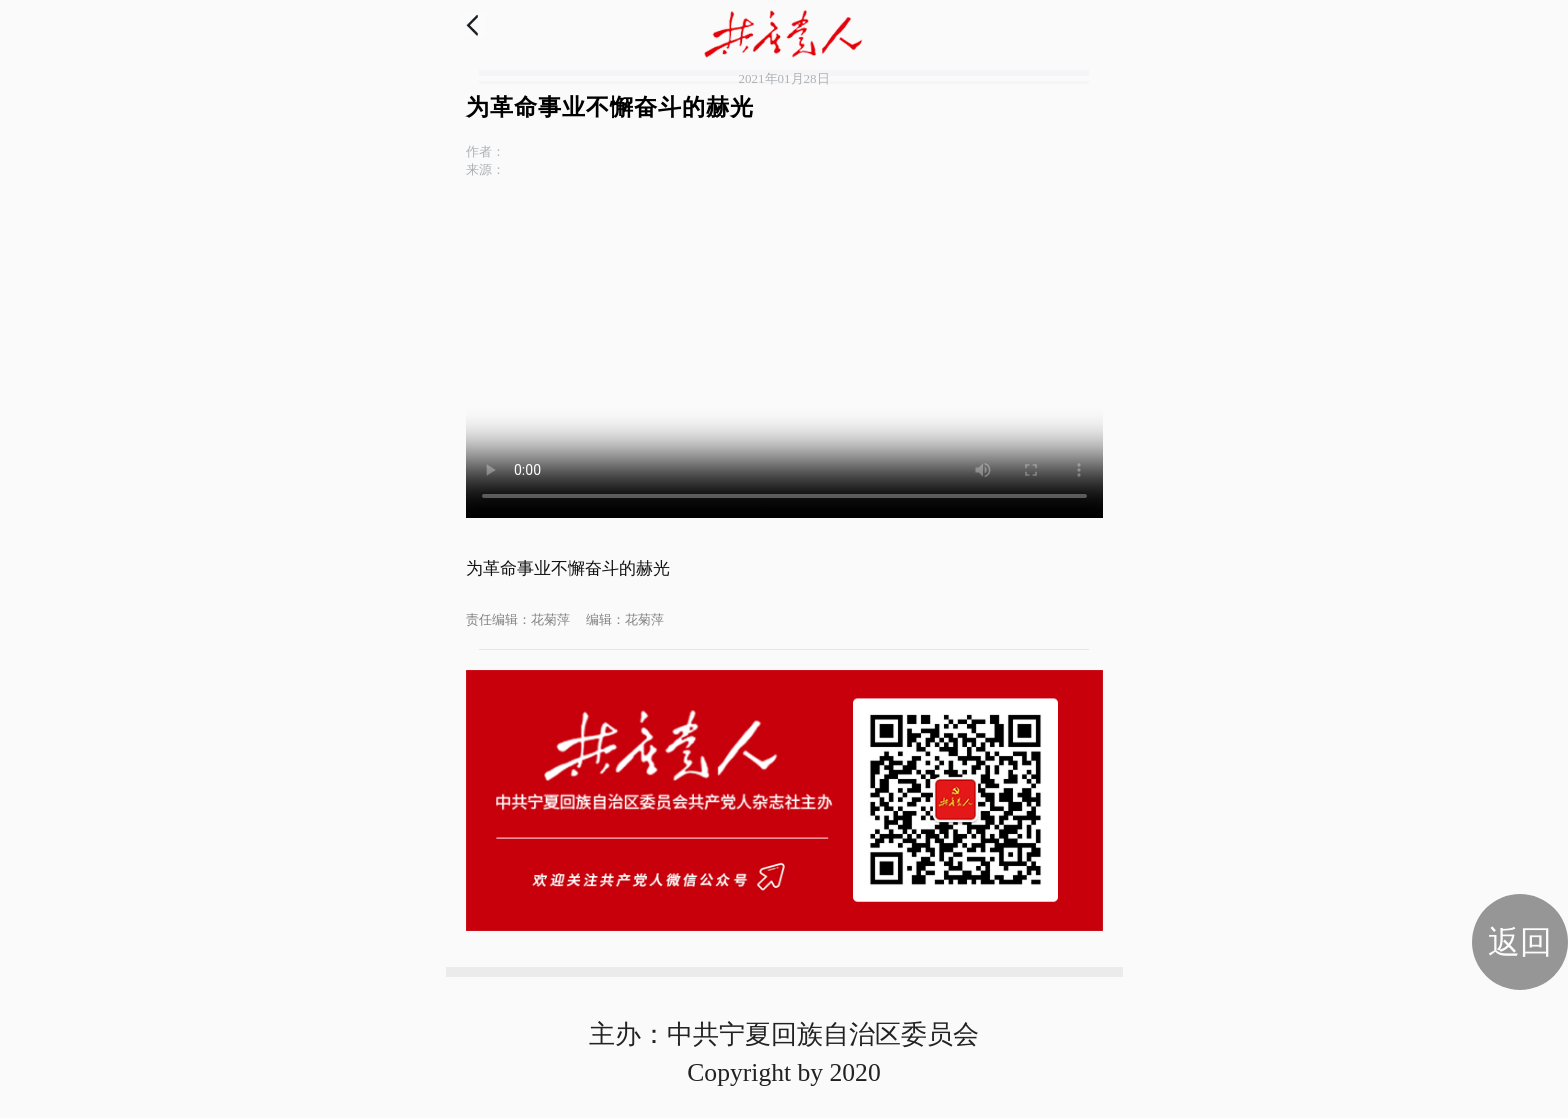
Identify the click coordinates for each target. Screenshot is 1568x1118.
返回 (1520, 942)
